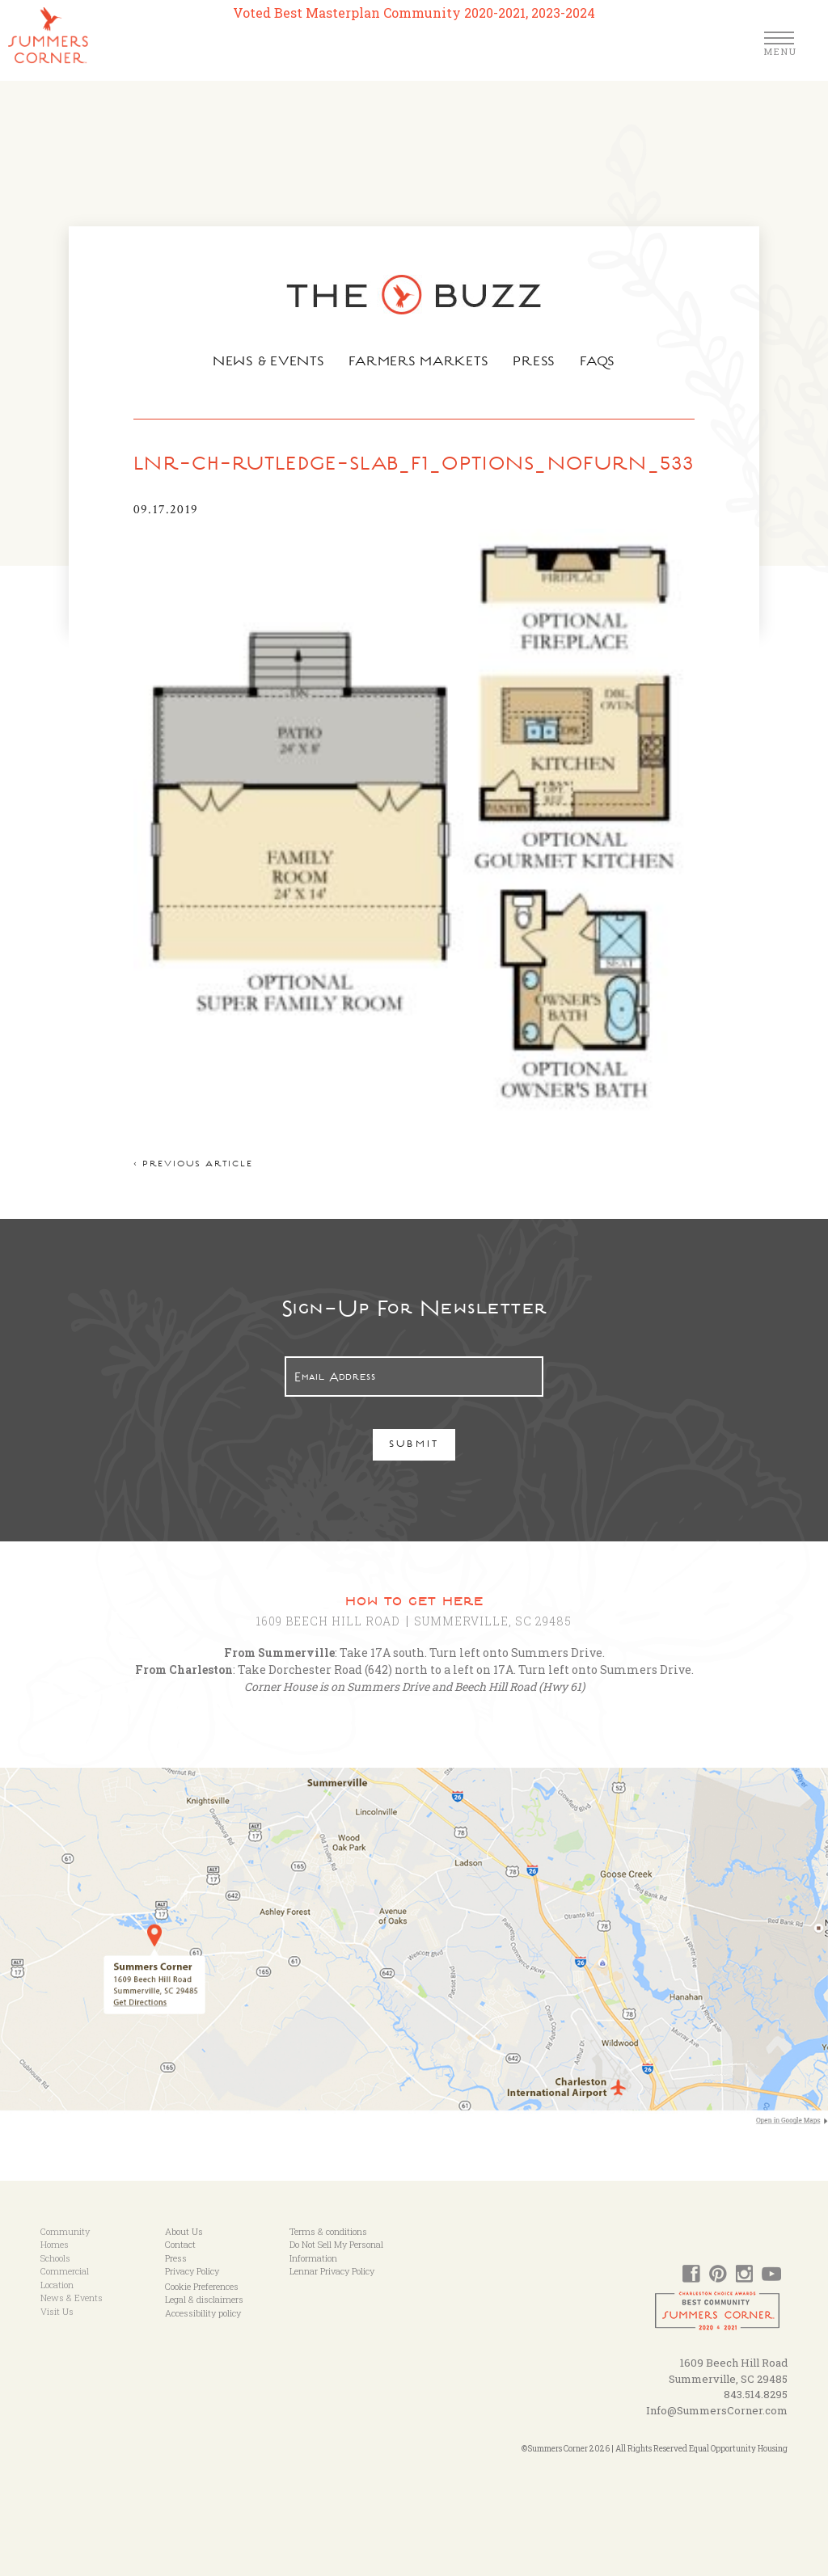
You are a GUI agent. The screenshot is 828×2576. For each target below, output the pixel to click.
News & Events (267, 362)
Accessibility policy (203, 2313)
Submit (414, 1445)
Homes (54, 2244)
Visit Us (57, 2311)
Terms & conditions (328, 2231)
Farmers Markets (420, 362)
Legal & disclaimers (204, 2299)
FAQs (600, 362)
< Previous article (192, 1165)
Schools (55, 2258)
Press (536, 362)
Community (65, 2231)
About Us (184, 2231)
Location (57, 2285)
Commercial (64, 2271)
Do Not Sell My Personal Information (336, 2251)
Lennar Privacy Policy (331, 2271)
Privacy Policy (192, 2271)
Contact (180, 2244)
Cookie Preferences (202, 2286)
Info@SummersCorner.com (717, 2410)
